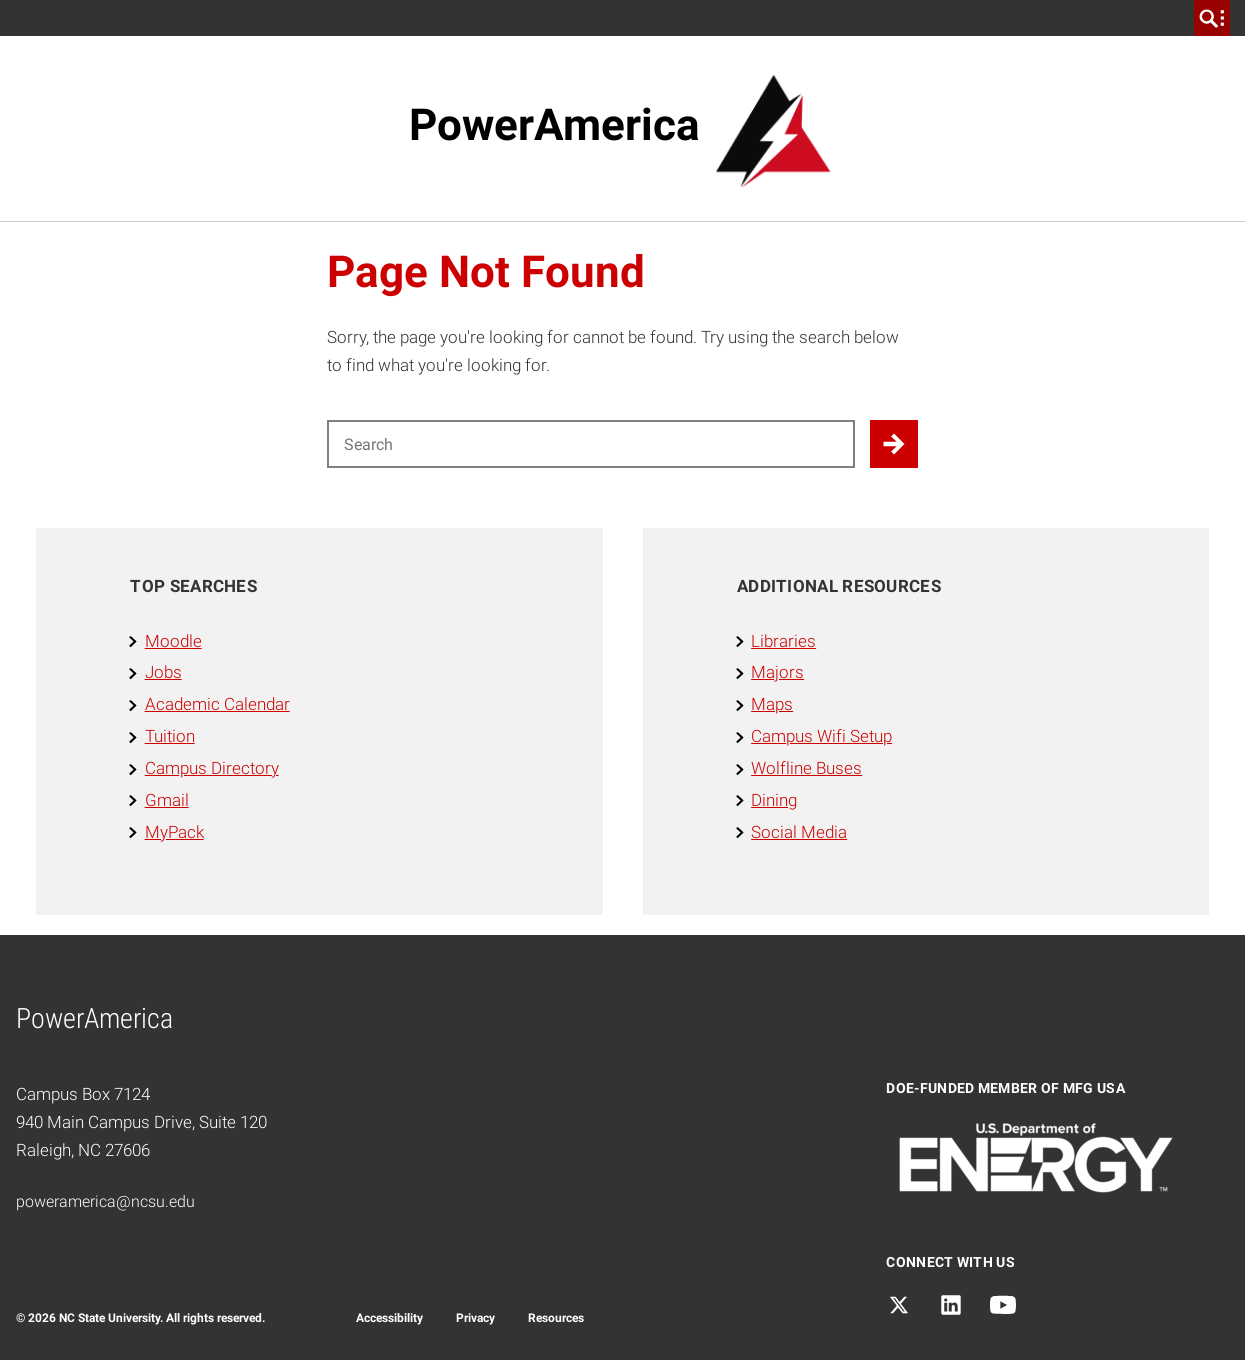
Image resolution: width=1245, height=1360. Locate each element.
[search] (1212, 18)
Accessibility (389, 1318)
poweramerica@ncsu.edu (105, 1201)
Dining (774, 800)
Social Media (799, 832)
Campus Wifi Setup (821, 736)
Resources (556, 1318)
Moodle (173, 641)
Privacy (475, 1318)
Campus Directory (212, 768)
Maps (772, 704)
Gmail (167, 800)
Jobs (163, 672)
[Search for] (591, 444)
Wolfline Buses (806, 768)
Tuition (170, 736)
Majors (777, 672)
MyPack (174, 832)
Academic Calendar (217, 704)
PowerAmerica (554, 125)
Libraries (783, 641)
